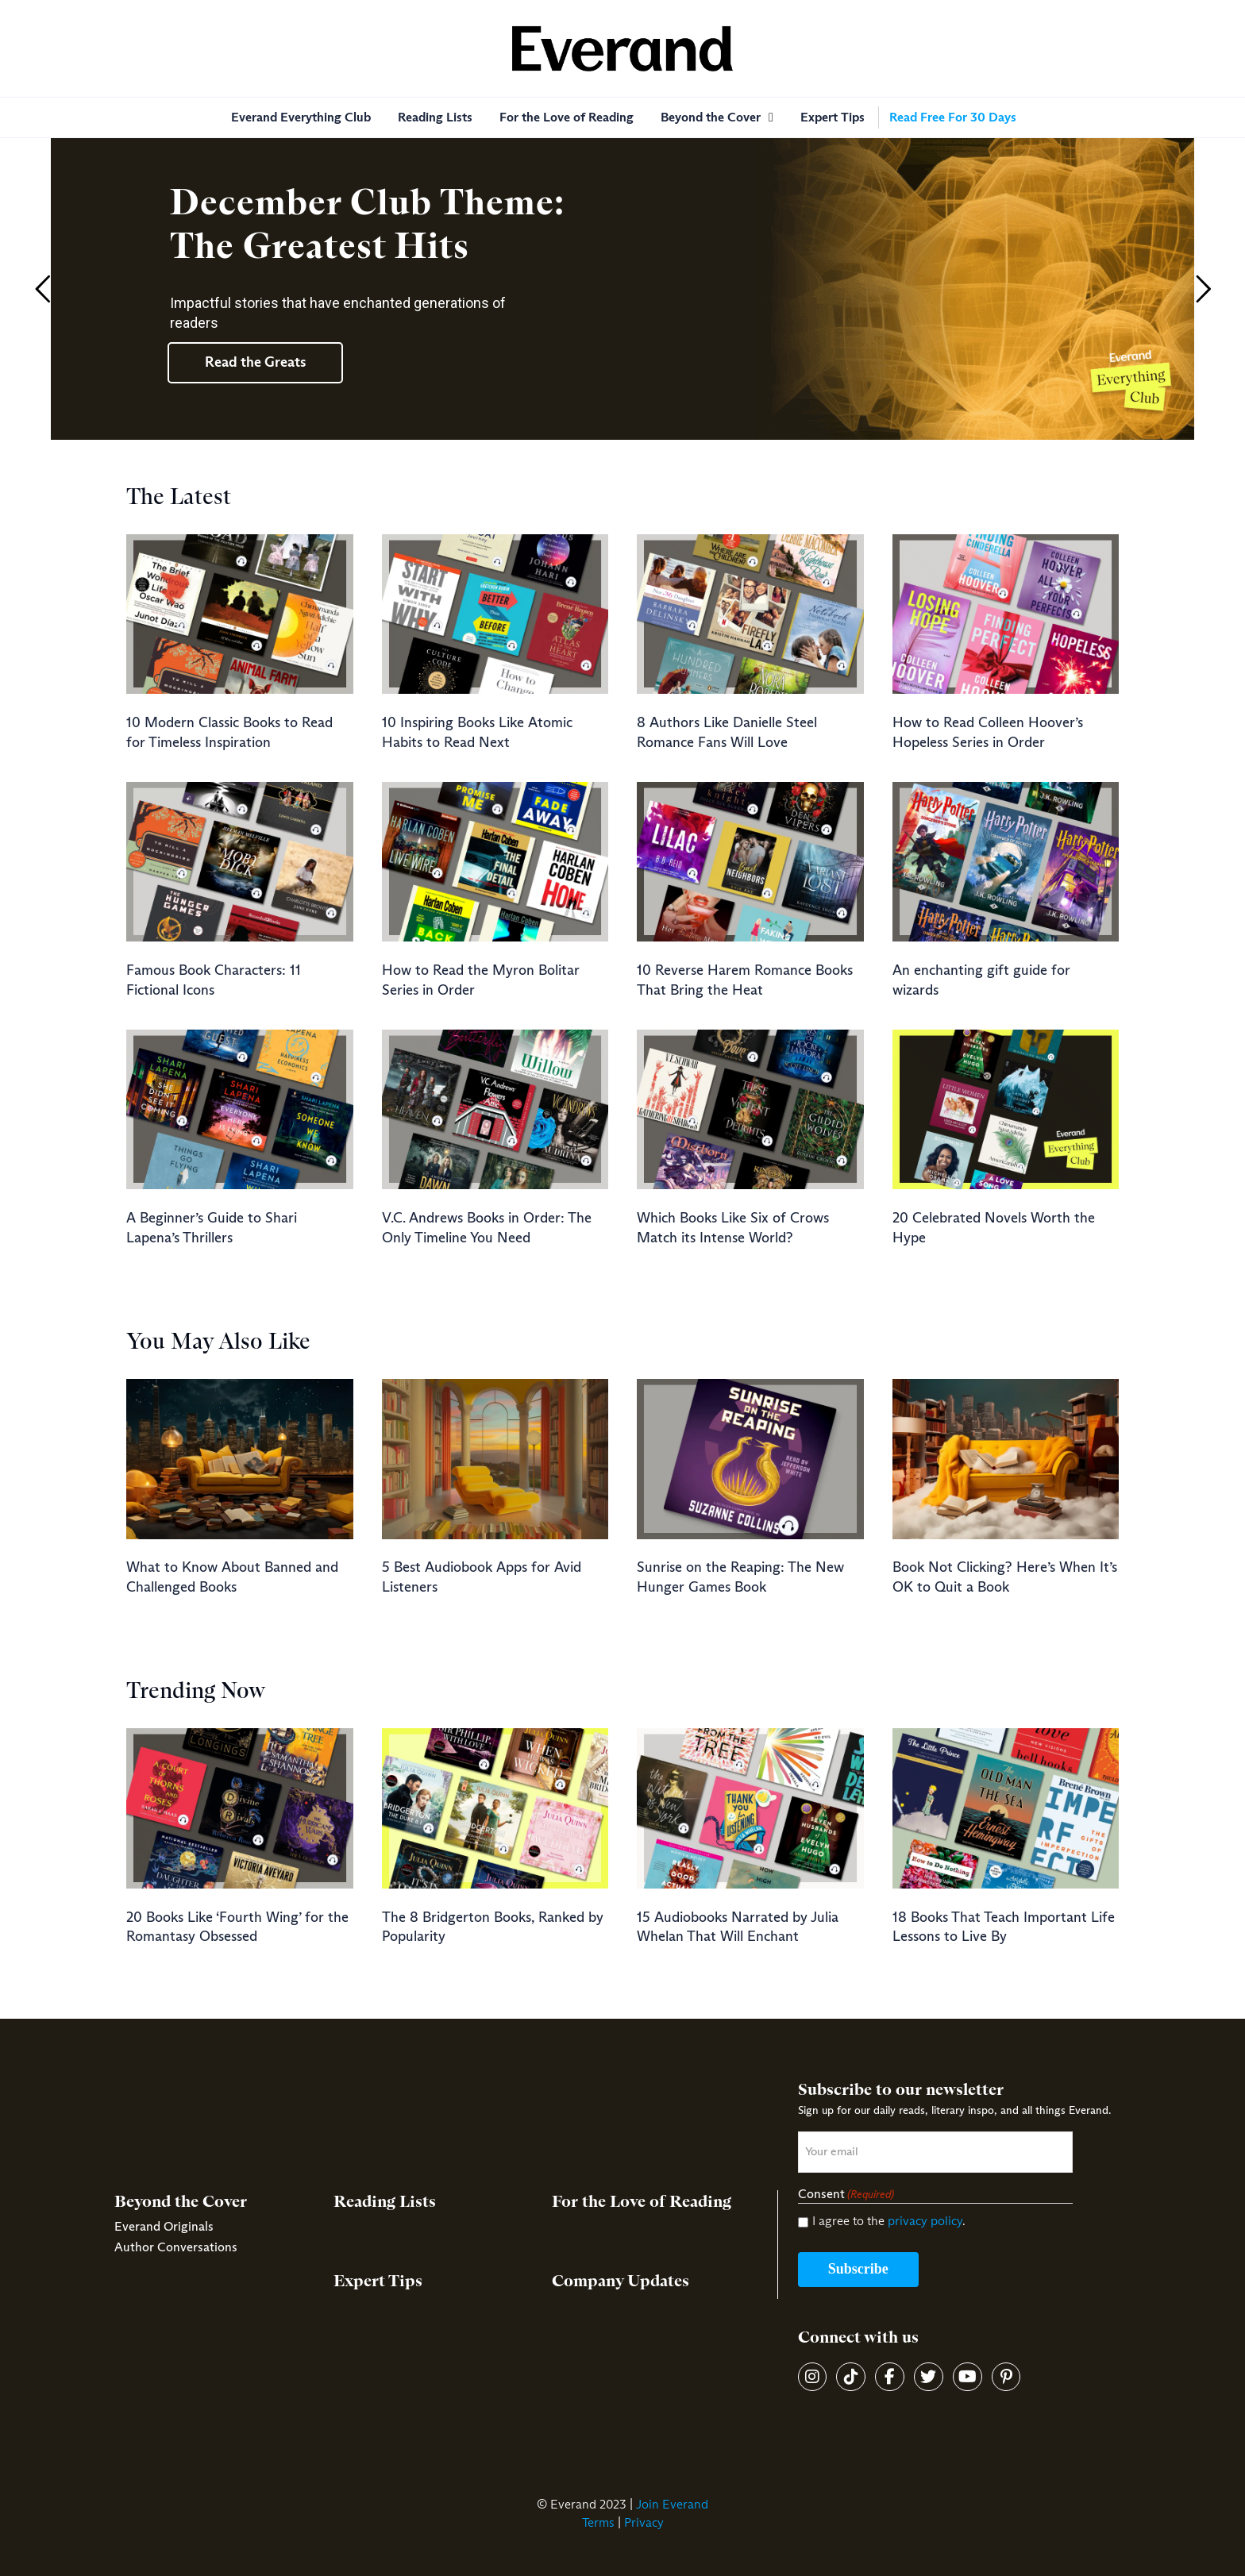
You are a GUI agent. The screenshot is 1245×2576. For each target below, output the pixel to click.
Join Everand (672, 2504)
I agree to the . (889, 2221)
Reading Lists (384, 2201)
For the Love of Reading (641, 2201)
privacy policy (925, 2221)
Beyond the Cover (180, 2201)
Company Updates (620, 2281)
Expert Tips (377, 2281)
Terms (598, 2522)
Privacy (644, 2522)
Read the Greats (255, 363)
